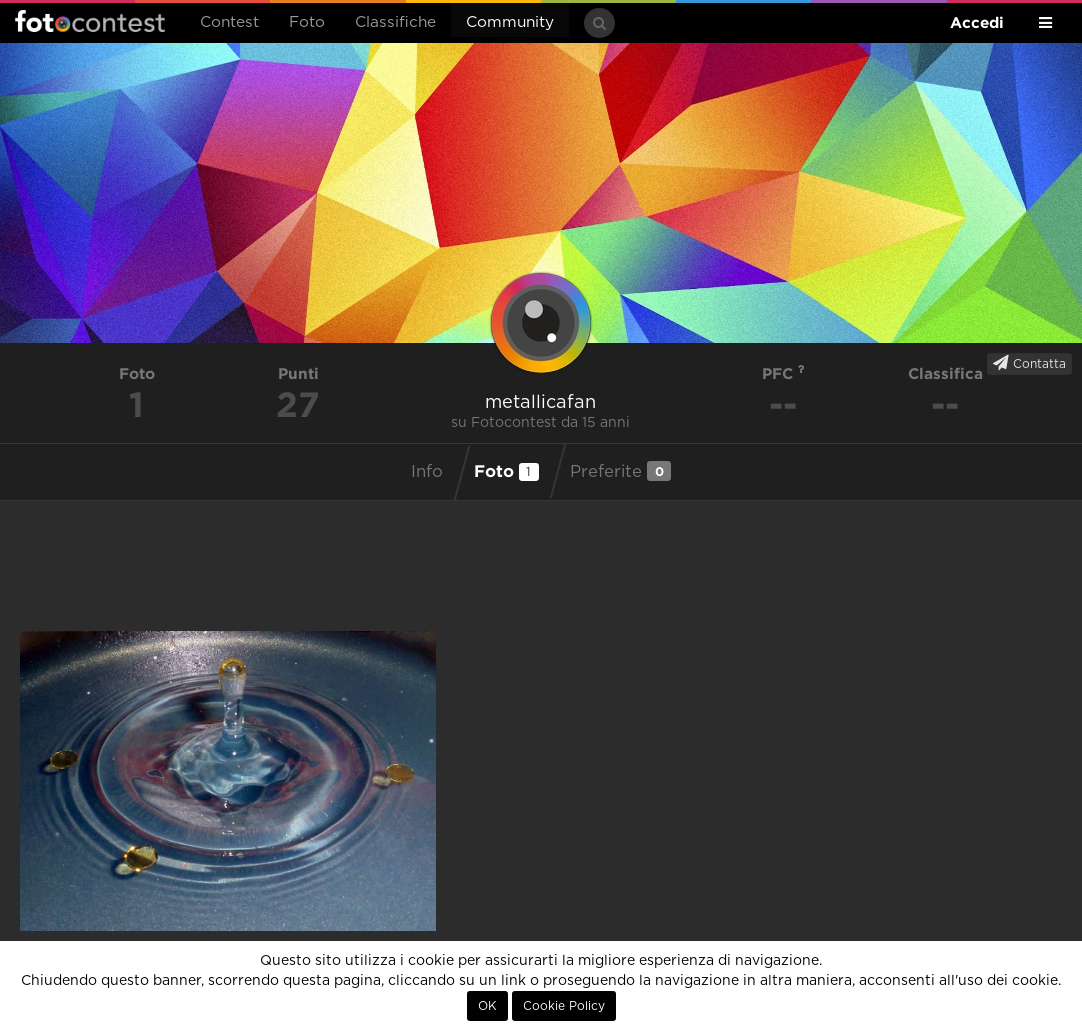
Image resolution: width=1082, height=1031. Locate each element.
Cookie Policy (564, 1006)
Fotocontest (90, 21)
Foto (307, 22)
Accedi (977, 22)
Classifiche (395, 22)
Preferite (620, 471)
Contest (229, 22)
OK (487, 1006)
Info (427, 472)
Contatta (1029, 363)
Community (510, 22)
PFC (783, 373)
